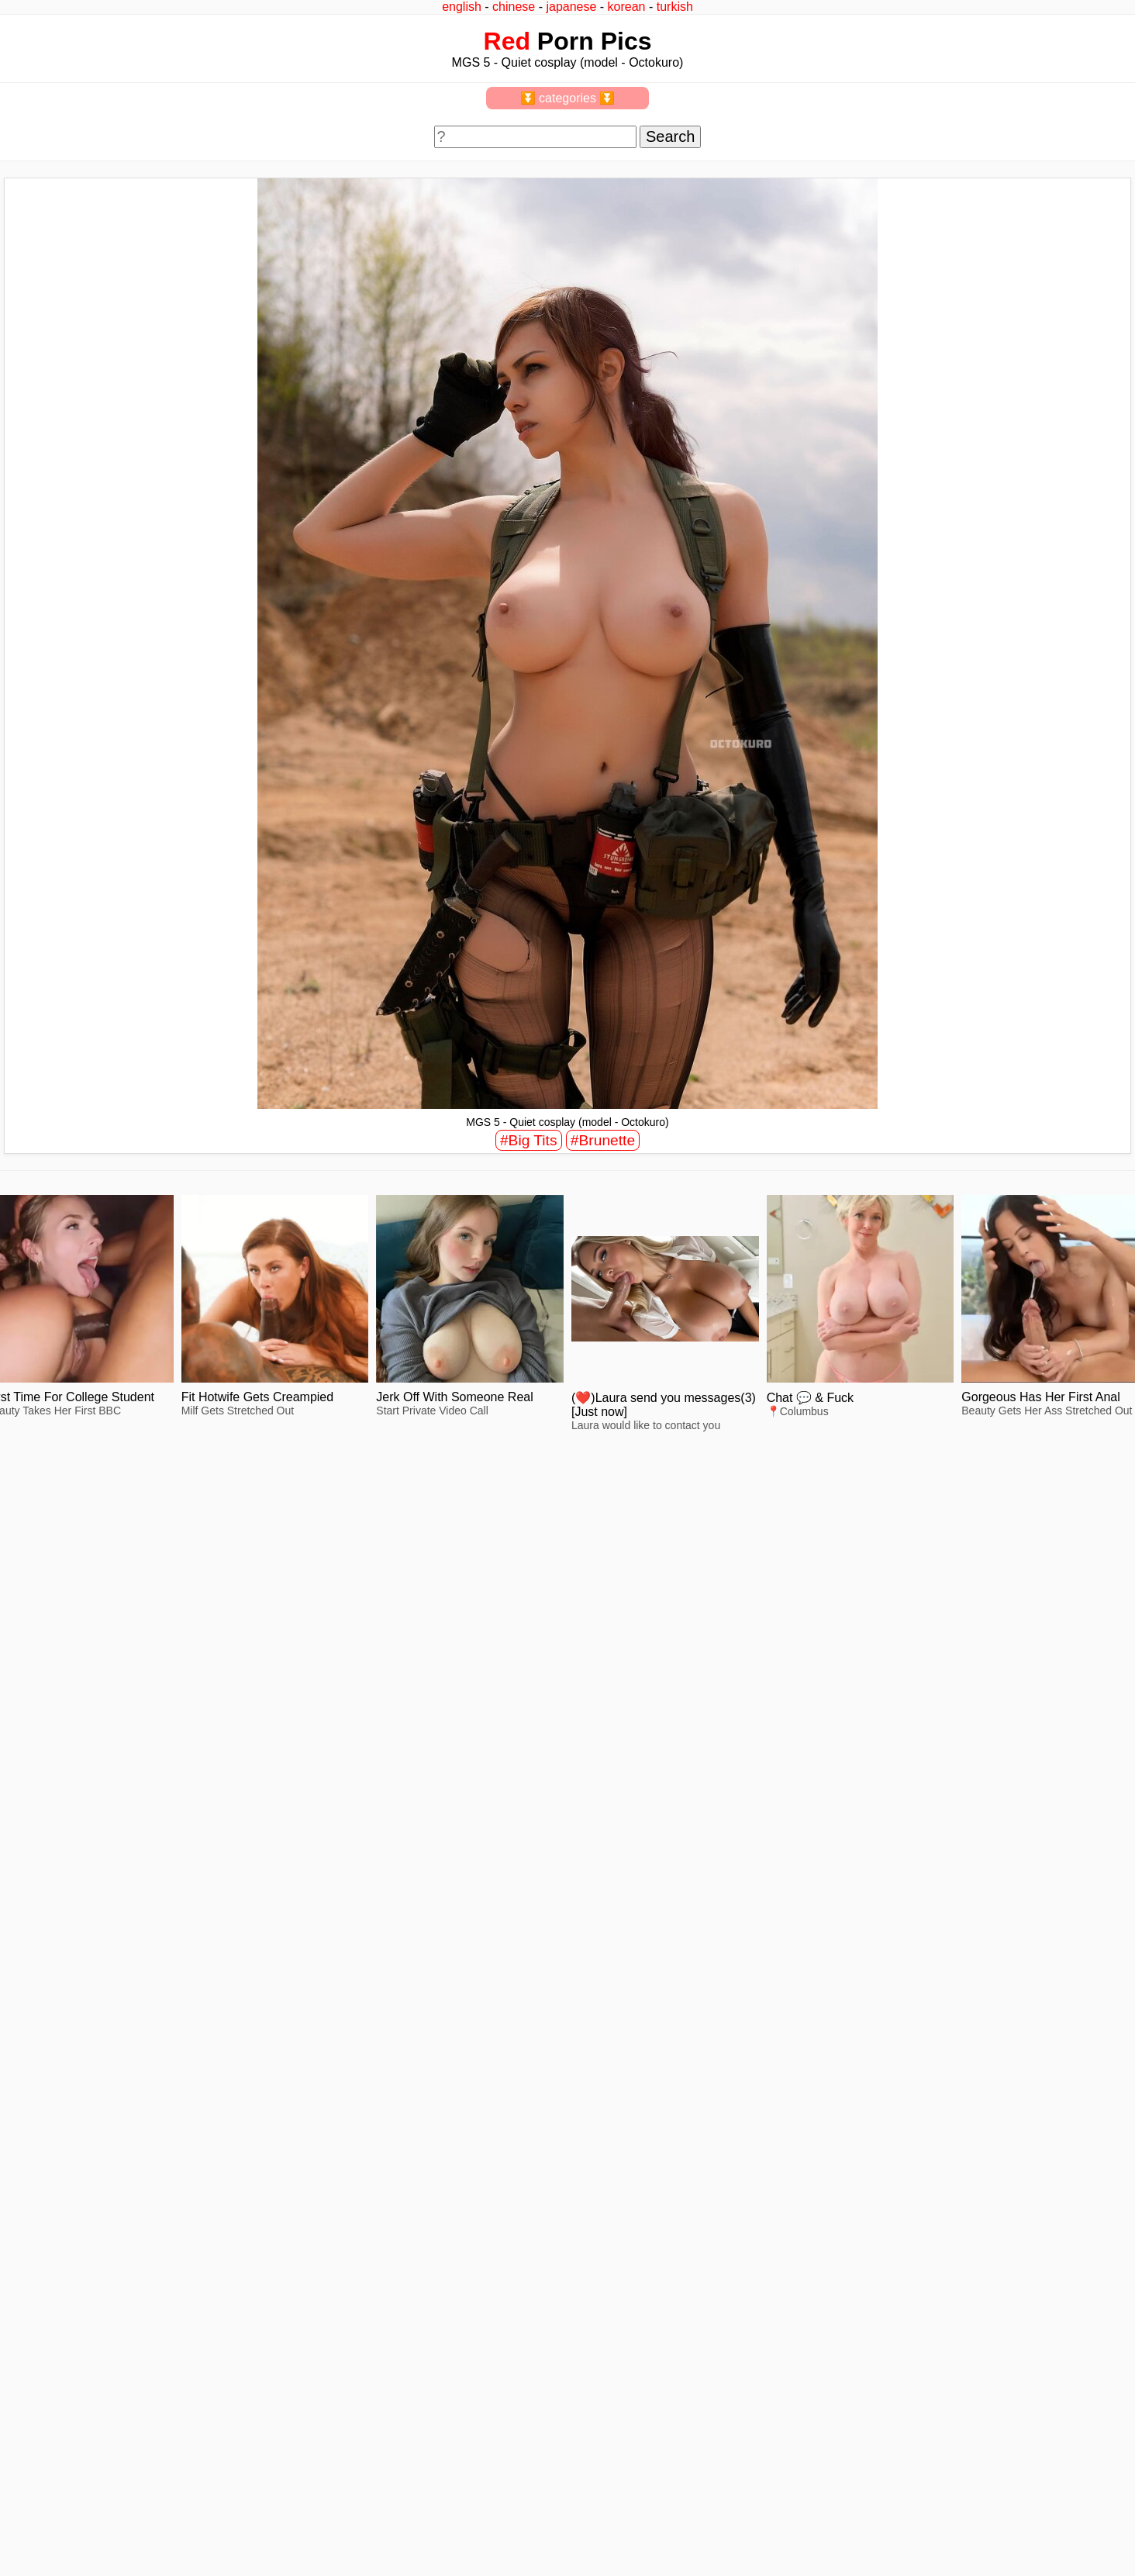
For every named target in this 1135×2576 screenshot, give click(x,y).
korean (627, 6)
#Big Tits (528, 1140)
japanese (571, 6)
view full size (156, 1686)
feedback (68, 2523)
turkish (675, 6)
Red (507, 41)
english (461, 6)
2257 (24, 2523)
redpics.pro (864, 2546)
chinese (513, 6)
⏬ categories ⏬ (568, 98)
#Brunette (603, 1140)
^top (847, 2523)
